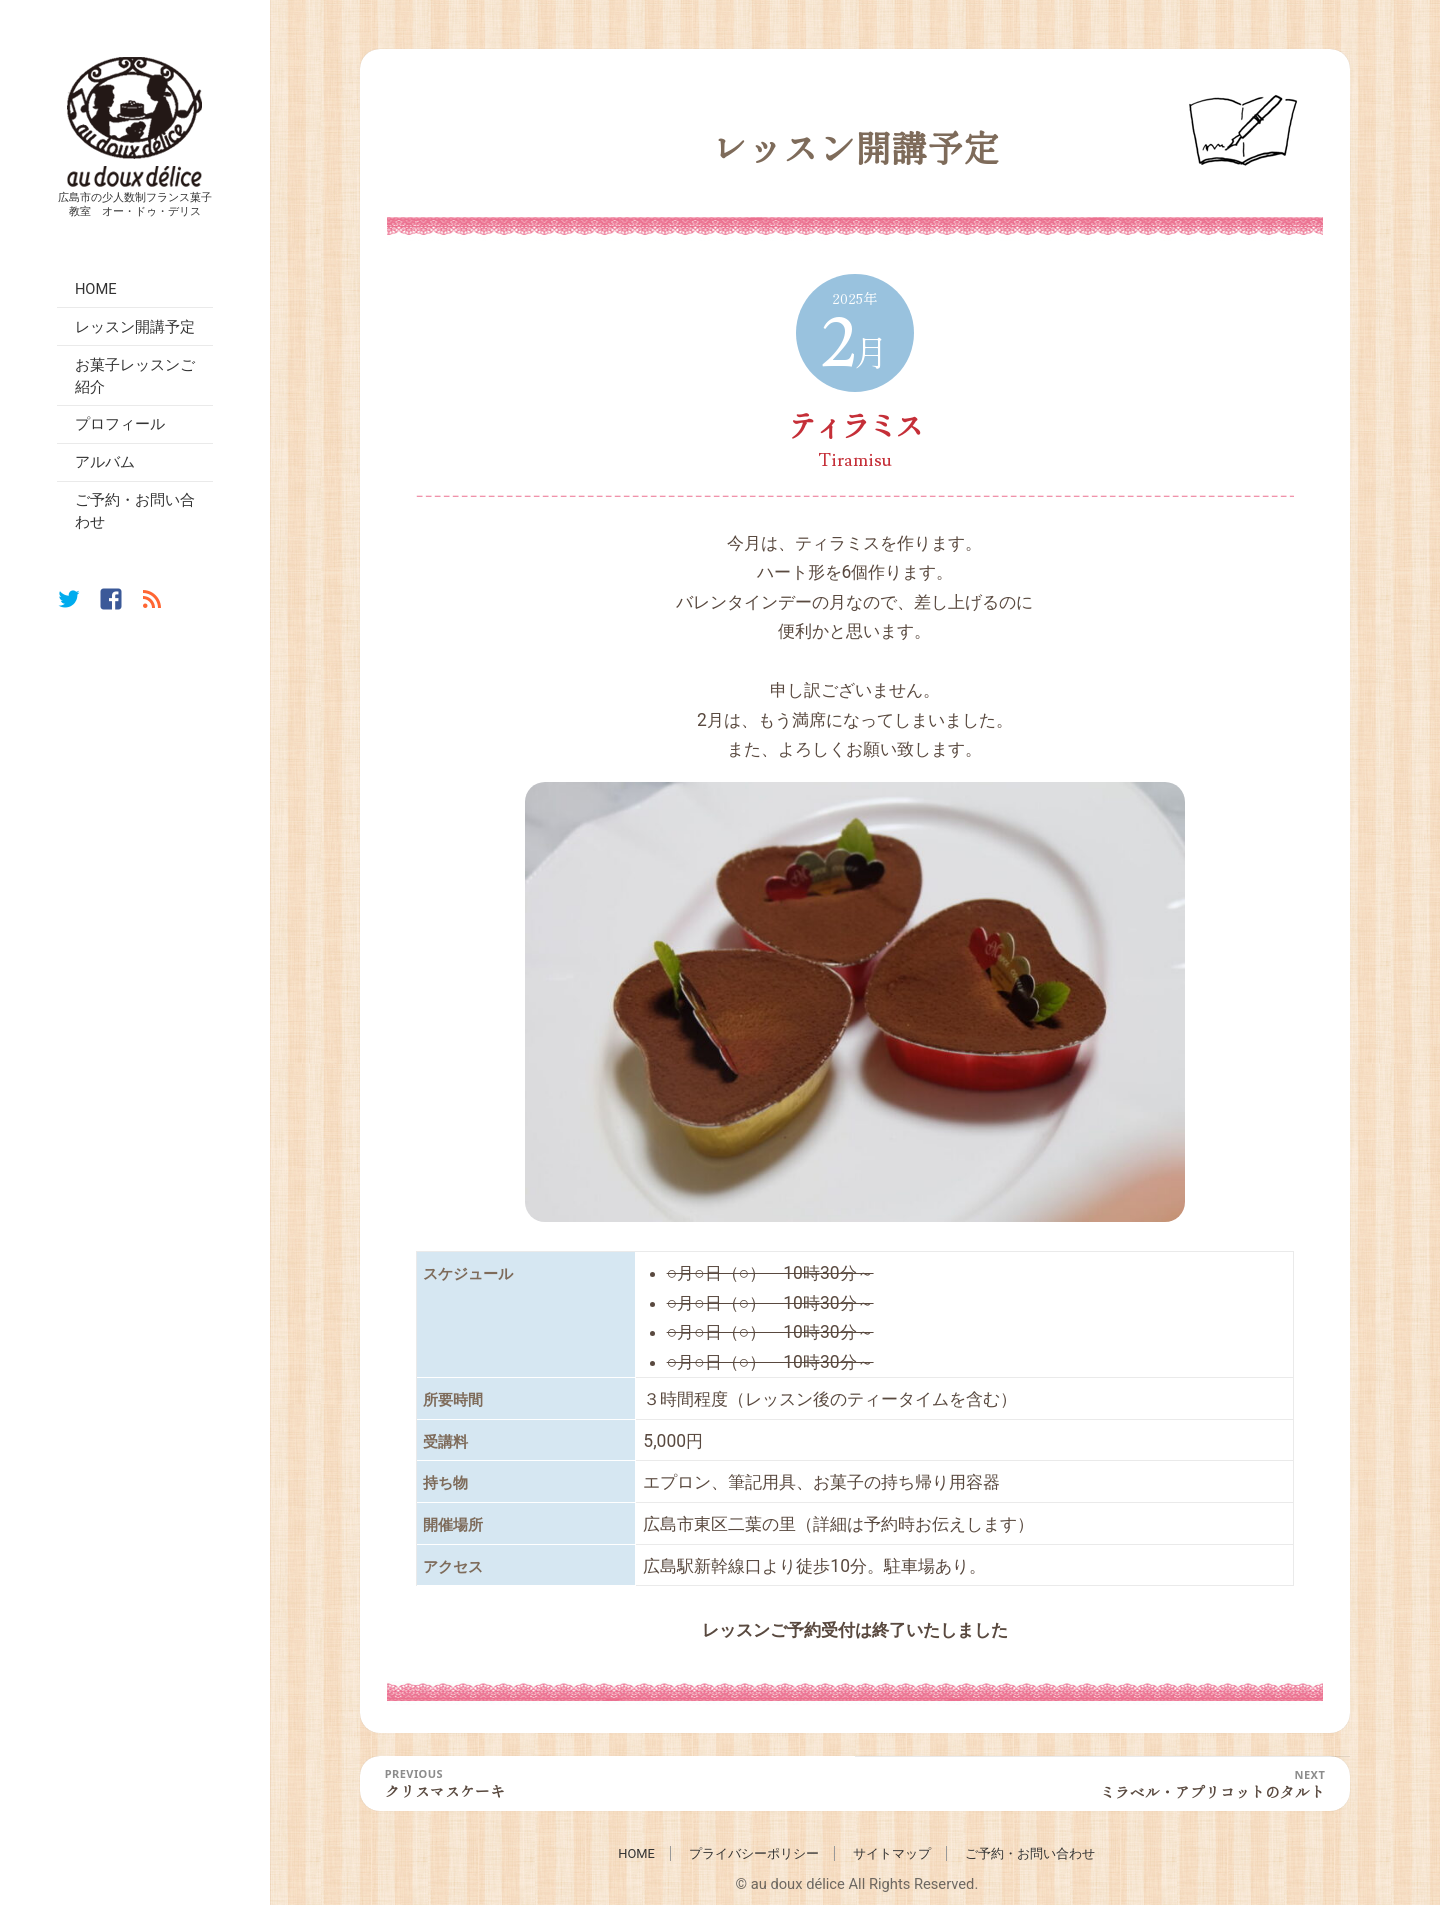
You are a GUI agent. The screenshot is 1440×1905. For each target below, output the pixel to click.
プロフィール (120, 424)
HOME (96, 289)
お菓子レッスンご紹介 (135, 376)
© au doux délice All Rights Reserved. (856, 1884)
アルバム (105, 462)
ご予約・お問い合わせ (135, 511)
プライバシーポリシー (754, 1853)
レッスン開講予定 (135, 327)
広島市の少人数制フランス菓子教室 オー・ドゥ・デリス (135, 203)
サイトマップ (892, 1853)
